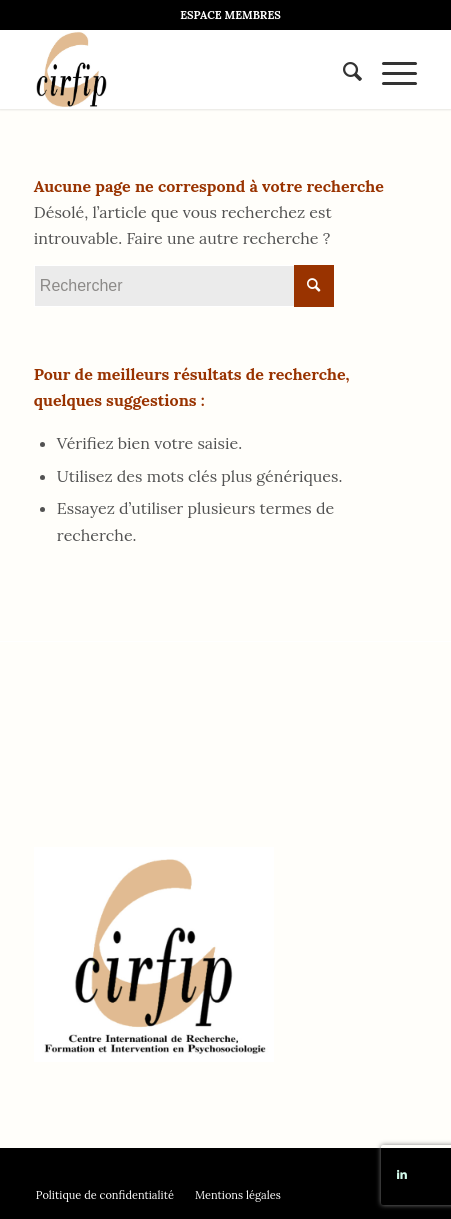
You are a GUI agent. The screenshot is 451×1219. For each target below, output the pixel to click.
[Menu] (389, 69)
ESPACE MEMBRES (230, 15)
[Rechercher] (342, 69)
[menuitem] (230, 15)
